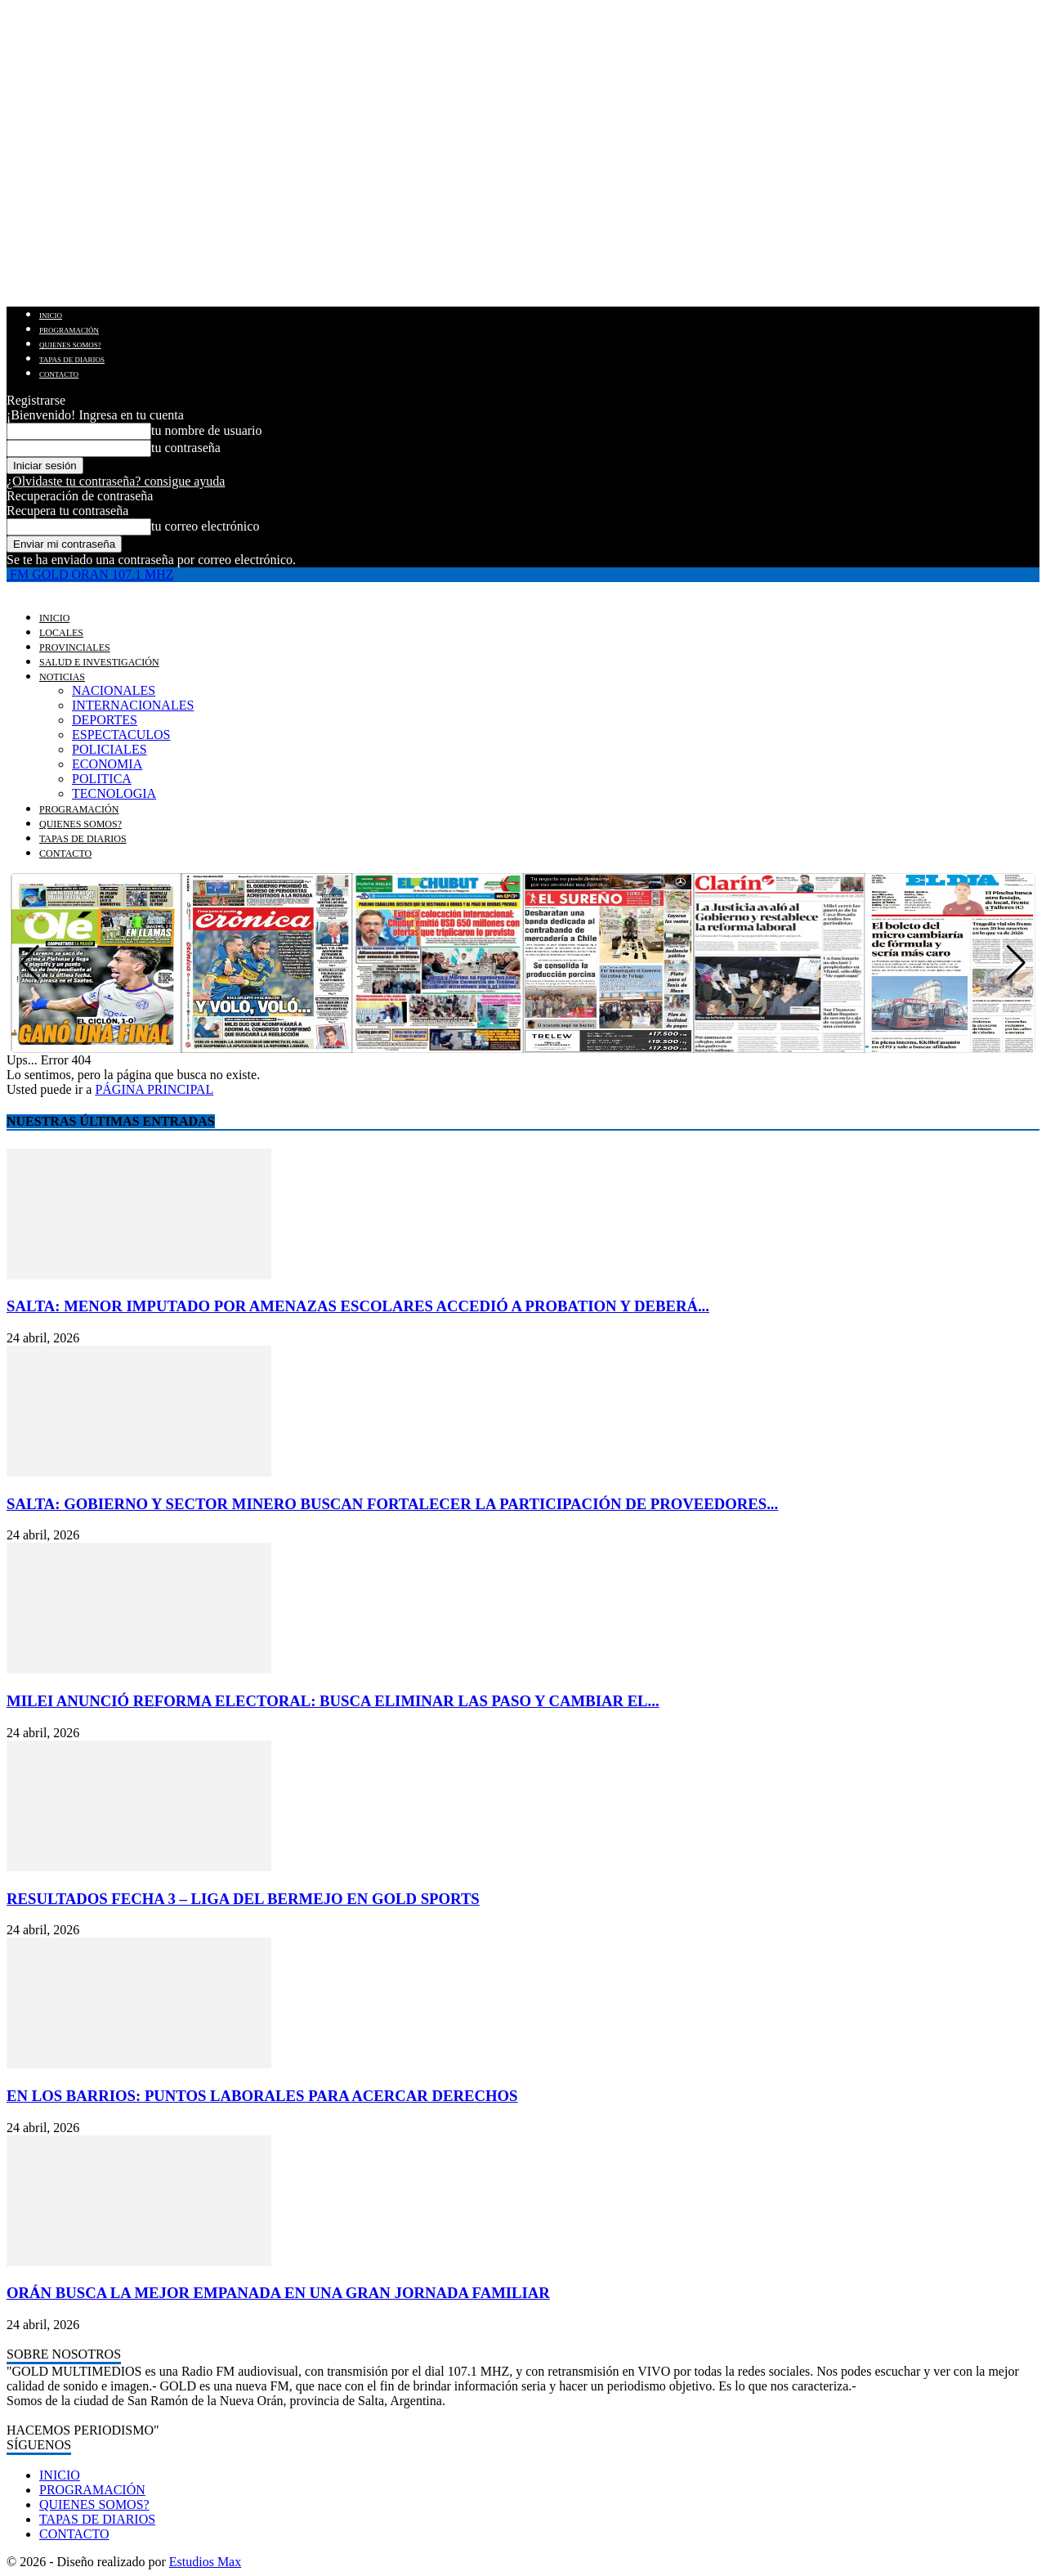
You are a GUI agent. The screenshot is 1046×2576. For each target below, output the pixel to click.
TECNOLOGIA (114, 793)
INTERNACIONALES (133, 705)
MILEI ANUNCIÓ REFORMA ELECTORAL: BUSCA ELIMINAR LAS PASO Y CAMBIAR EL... (333, 1700)
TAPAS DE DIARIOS (72, 360)
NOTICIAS (62, 677)
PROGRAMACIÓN (69, 330)
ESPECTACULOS (121, 734)
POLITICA (102, 779)
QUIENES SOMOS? (70, 345)
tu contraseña (186, 448)
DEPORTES (104, 720)
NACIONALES (113, 690)
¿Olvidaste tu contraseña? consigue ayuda (116, 481)
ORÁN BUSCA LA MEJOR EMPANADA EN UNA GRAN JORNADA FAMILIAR (278, 2292)
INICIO (50, 315)
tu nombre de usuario (206, 430)
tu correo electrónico (205, 526)
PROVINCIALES (74, 647)
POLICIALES (109, 749)
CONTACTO (58, 374)
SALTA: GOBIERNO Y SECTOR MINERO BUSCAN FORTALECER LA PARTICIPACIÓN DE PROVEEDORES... (392, 1503)
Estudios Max (205, 2562)
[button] (1016, 963)
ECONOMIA (107, 764)
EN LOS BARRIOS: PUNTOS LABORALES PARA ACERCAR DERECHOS (262, 2095)
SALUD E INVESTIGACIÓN (99, 662)
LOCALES (61, 632)
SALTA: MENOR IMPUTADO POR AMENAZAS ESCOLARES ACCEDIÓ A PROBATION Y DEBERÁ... (358, 1306)
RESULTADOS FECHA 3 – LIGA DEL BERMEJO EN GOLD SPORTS (243, 1898)
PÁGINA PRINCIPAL (154, 1089)
